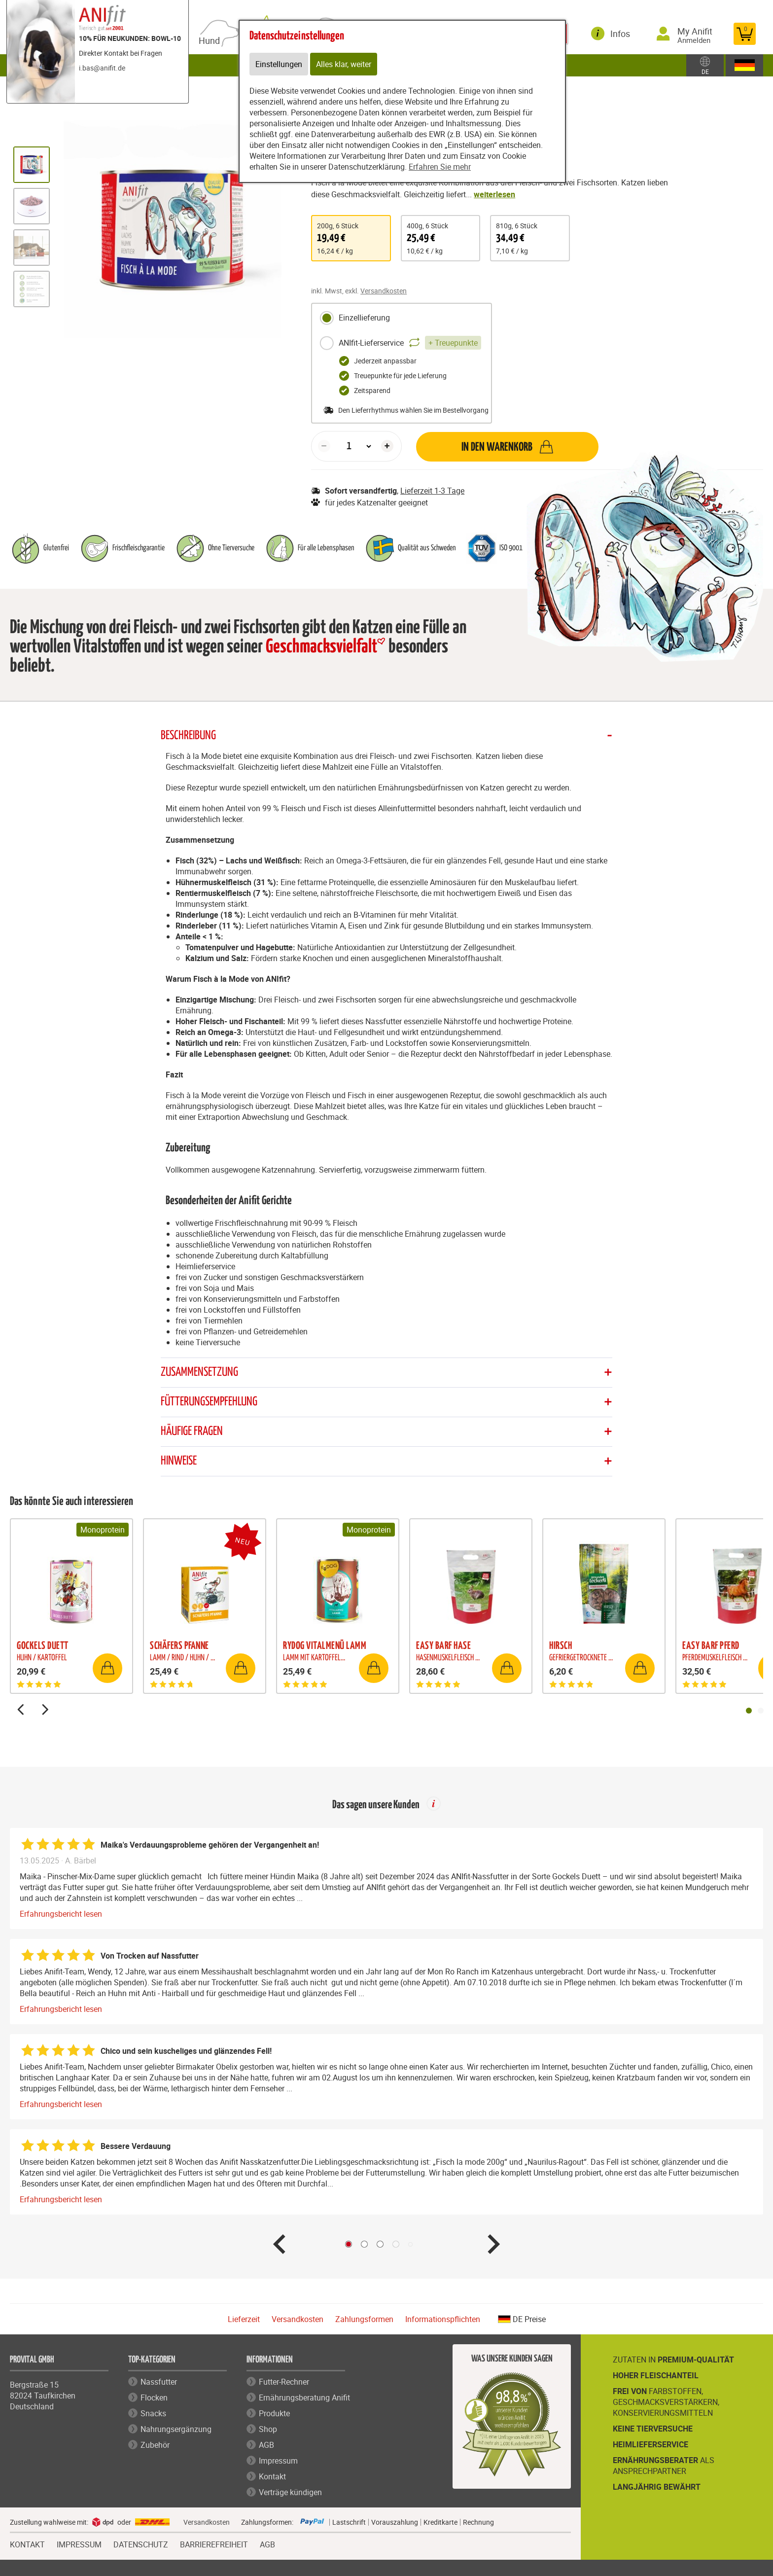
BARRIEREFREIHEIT (214, 2543)
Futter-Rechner (284, 2381)
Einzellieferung (354, 318)
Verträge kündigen (290, 2492)
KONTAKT (27, 2543)
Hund (211, 41)
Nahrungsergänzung (176, 2429)
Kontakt (272, 2476)
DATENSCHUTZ (140, 2543)
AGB (266, 2444)
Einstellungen (278, 64)
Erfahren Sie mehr (440, 166)
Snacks (153, 2413)
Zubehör (155, 2444)
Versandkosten (383, 290)
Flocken (154, 2397)
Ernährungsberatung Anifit (304, 2397)
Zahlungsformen (364, 2319)
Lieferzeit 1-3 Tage (432, 490)
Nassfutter (159, 2381)
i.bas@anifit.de (102, 67)
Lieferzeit (244, 2319)
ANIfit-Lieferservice (400, 343)
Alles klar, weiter (343, 64)
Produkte (274, 2413)
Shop (268, 2429)
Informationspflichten (442, 2319)
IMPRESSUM (79, 2543)
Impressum (278, 2460)
